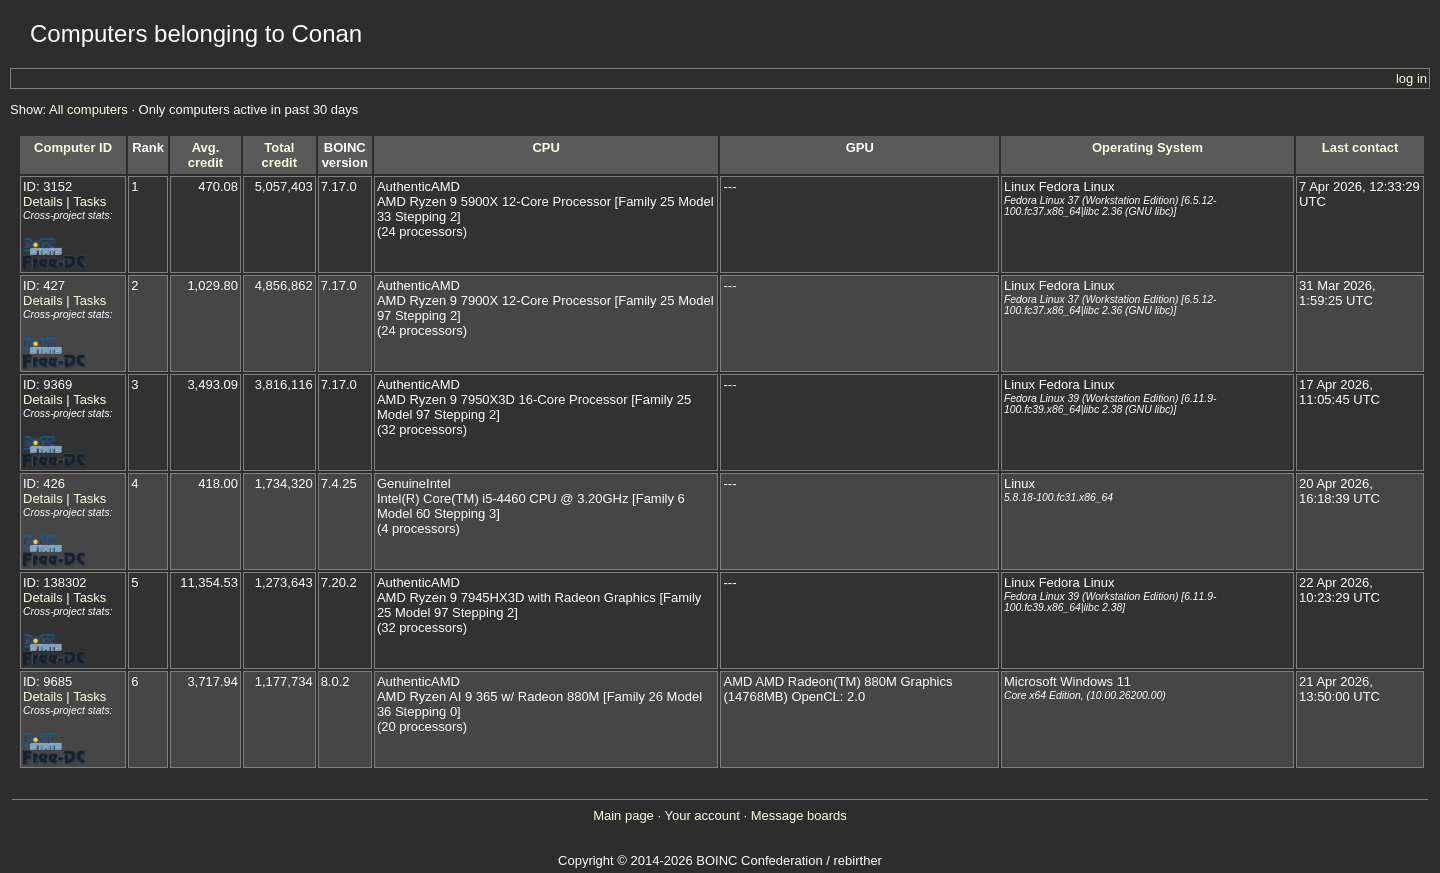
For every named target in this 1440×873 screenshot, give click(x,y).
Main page (623, 815)
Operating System (1147, 147)
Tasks (89, 201)
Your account (701, 815)
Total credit (279, 155)
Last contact (1360, 147)
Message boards (799, 815)
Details (43, 201)
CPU (545, 147)
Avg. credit (205, 155)
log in (1411, 78)
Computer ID (73, 147)
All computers (88, 109)
